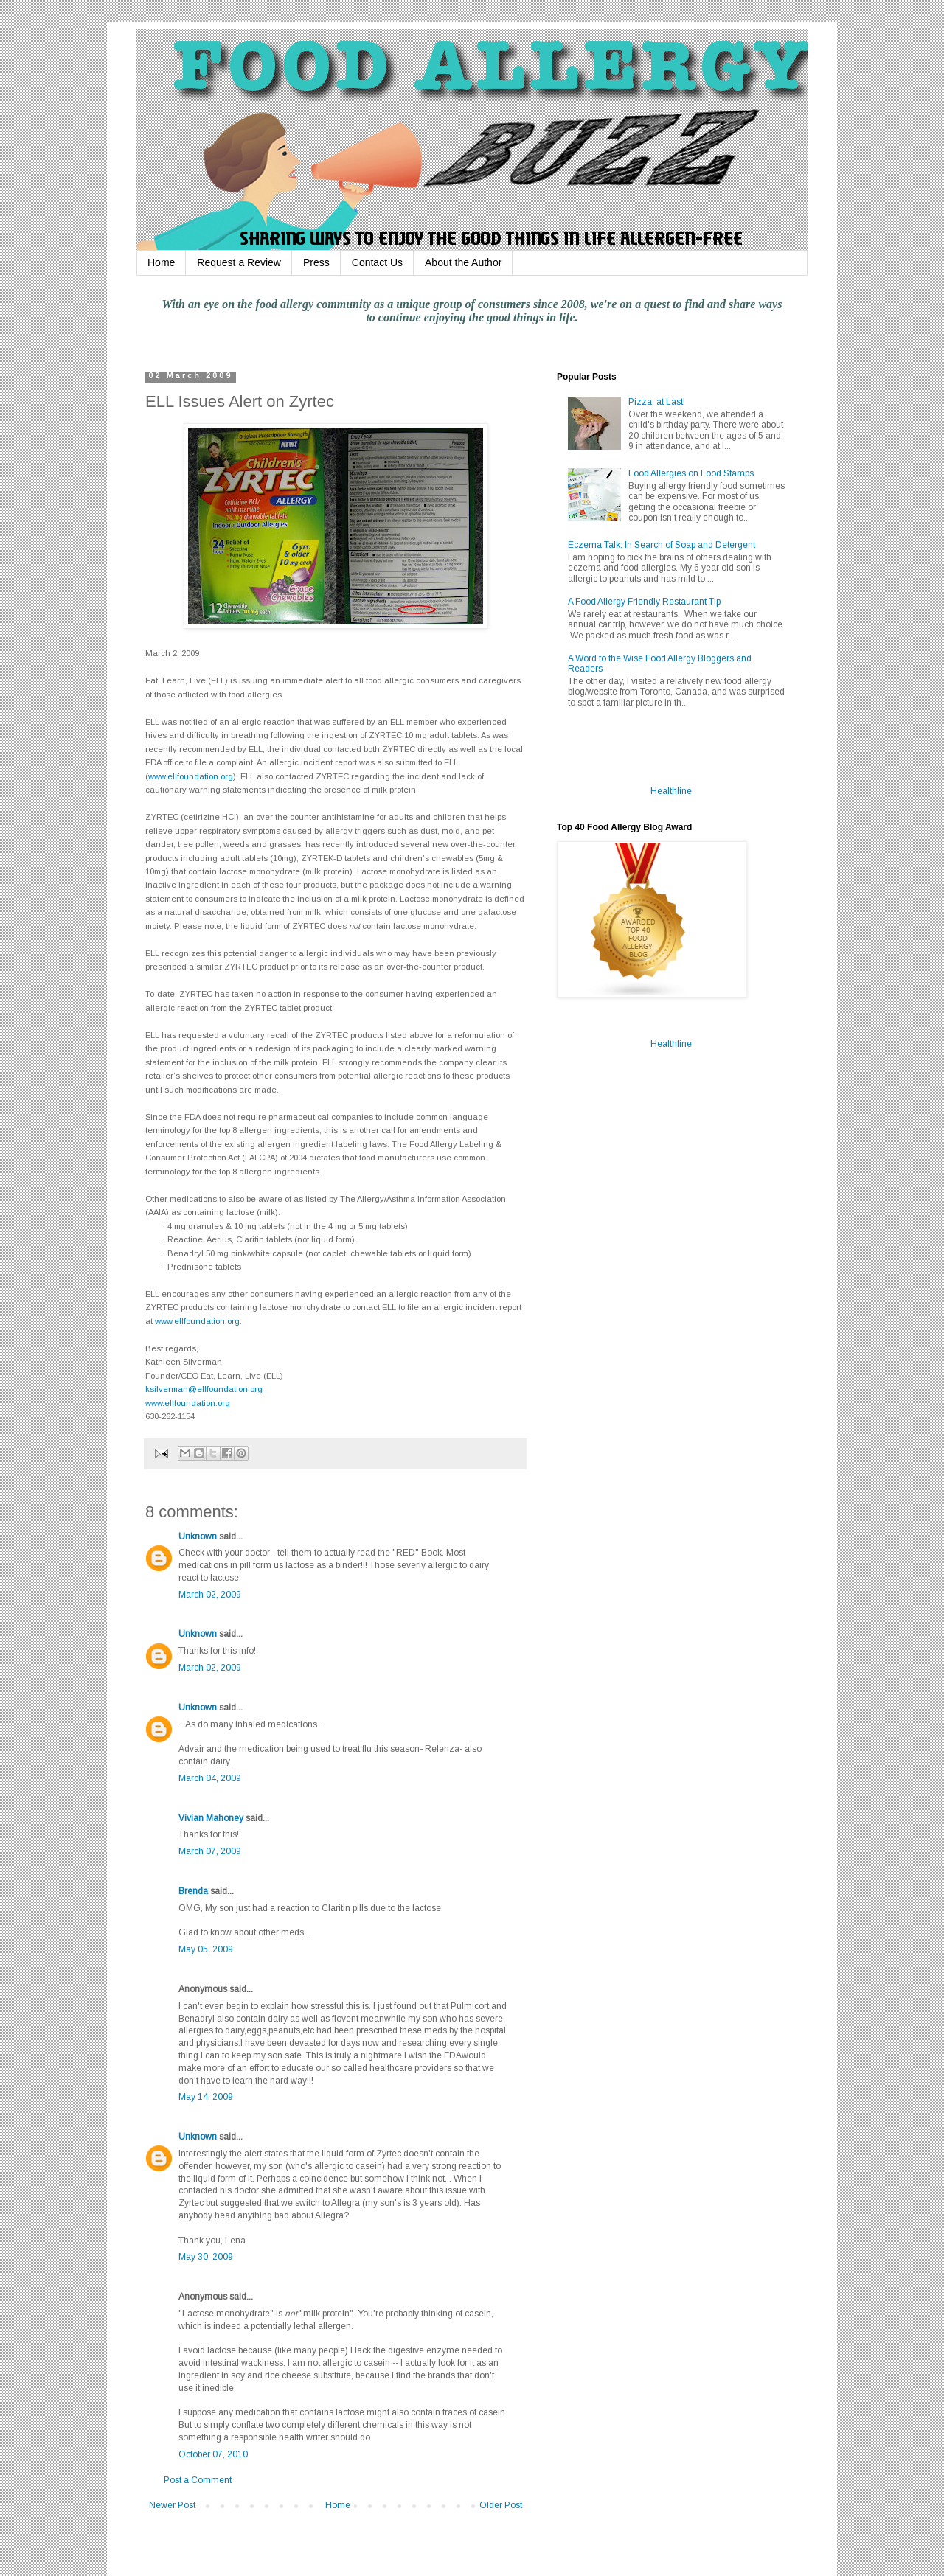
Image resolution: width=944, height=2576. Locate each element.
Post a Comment (198, 2480)
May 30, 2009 (205, 2257)
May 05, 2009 (205, 1949)
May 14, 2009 (205, 2097)
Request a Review (239, 262)
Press (316, 262)
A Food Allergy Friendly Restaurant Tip (644, 601)
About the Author (463, 262)
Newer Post (172, 2505)
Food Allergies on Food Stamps (691, 473)
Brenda (193, 1891)
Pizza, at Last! (656, 402)
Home (161, 262)
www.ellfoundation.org (190, 776)
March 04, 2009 (209, 1778)
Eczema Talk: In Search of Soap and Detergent (661, 545)
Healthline (671, 791)
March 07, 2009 (209, 1851)
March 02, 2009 (209, 1595)
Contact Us (377, 262)
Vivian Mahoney (210, 1818)
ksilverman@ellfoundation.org (204, 1389)
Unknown (197, 1536)
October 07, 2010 (213, 2454)
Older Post (500, 2505)
